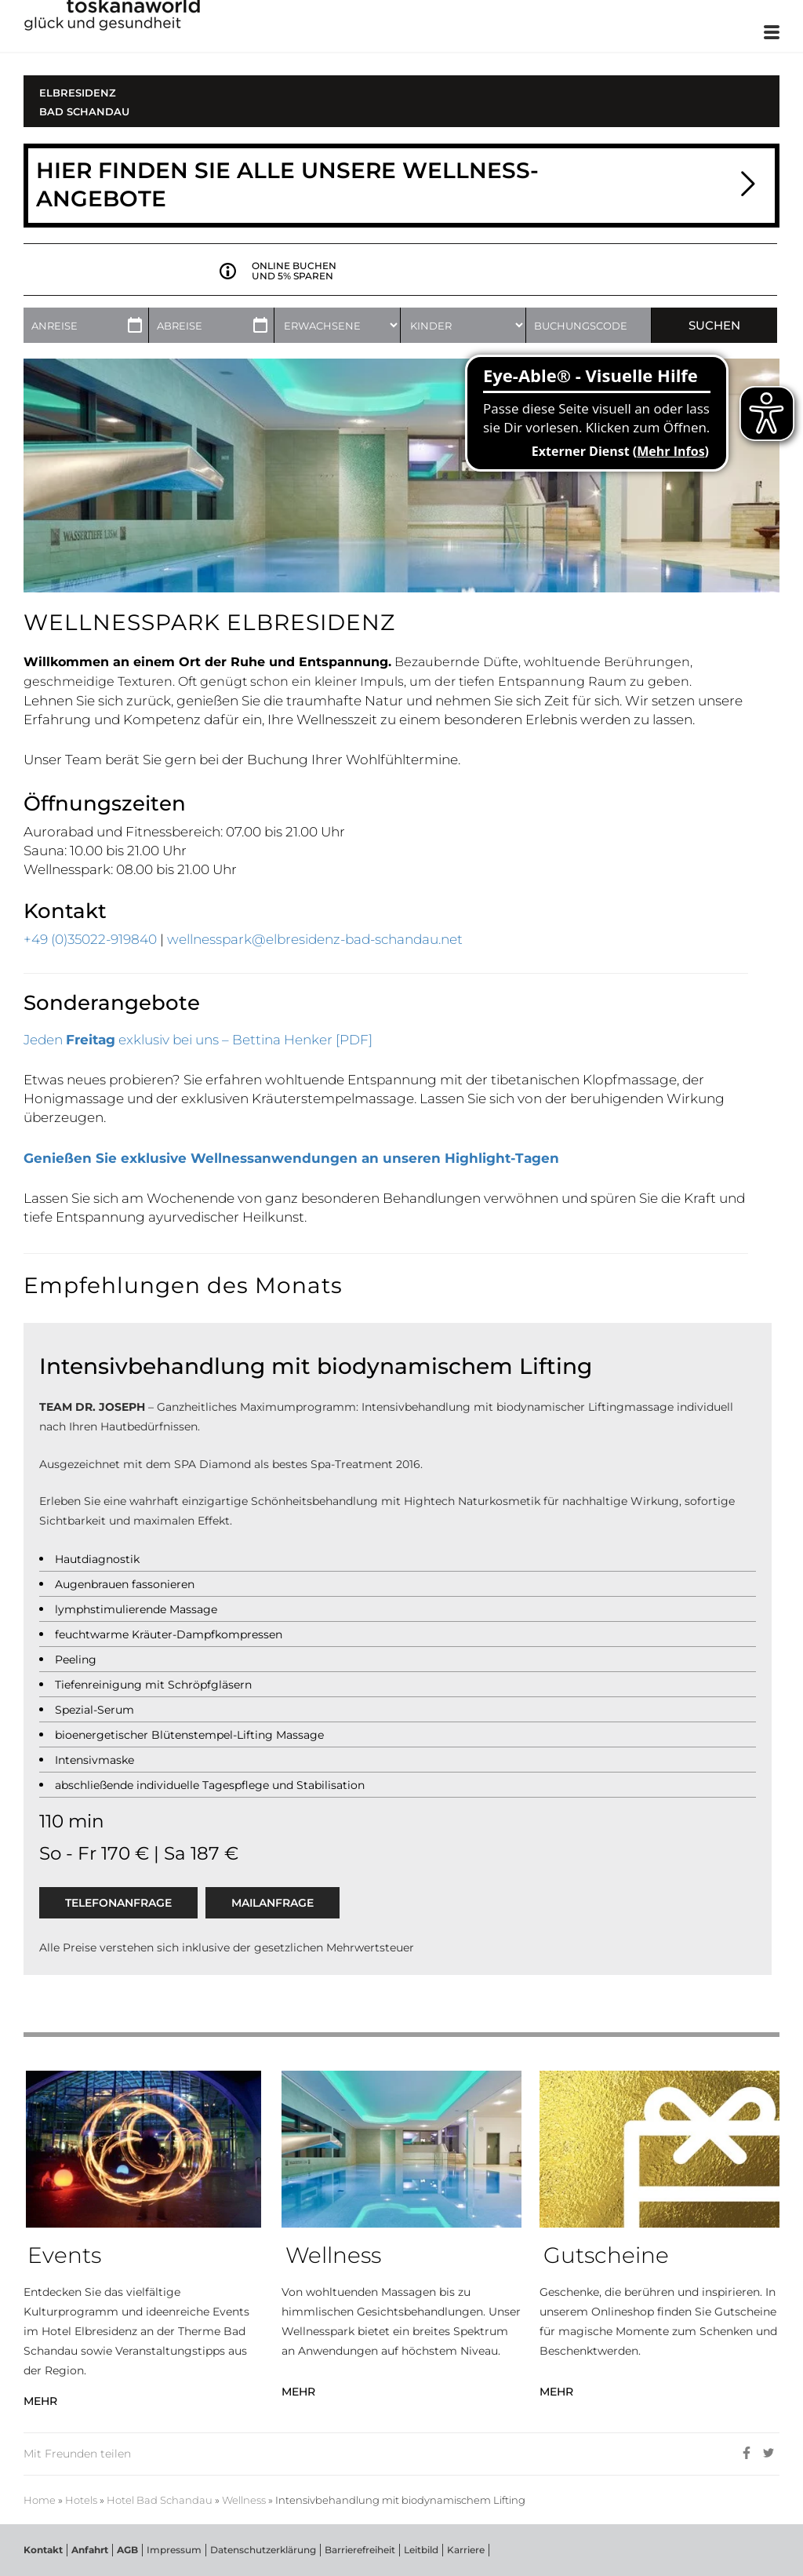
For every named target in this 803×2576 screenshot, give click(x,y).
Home (40, 2500)
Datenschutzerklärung (263, 2550)
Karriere (466, 2550)
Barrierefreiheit (360, 2550)
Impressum (174, 2550)
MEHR (40, 2401)
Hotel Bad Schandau (160, 2500)
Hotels (81, 2500)
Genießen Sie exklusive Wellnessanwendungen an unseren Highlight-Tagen (291, 1158)
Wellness (244, 2500)
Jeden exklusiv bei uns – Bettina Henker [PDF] (198, 1040)
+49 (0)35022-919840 (90, 939)
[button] (748, 185)
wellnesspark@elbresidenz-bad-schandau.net (315, 939)
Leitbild (421, 2550)
